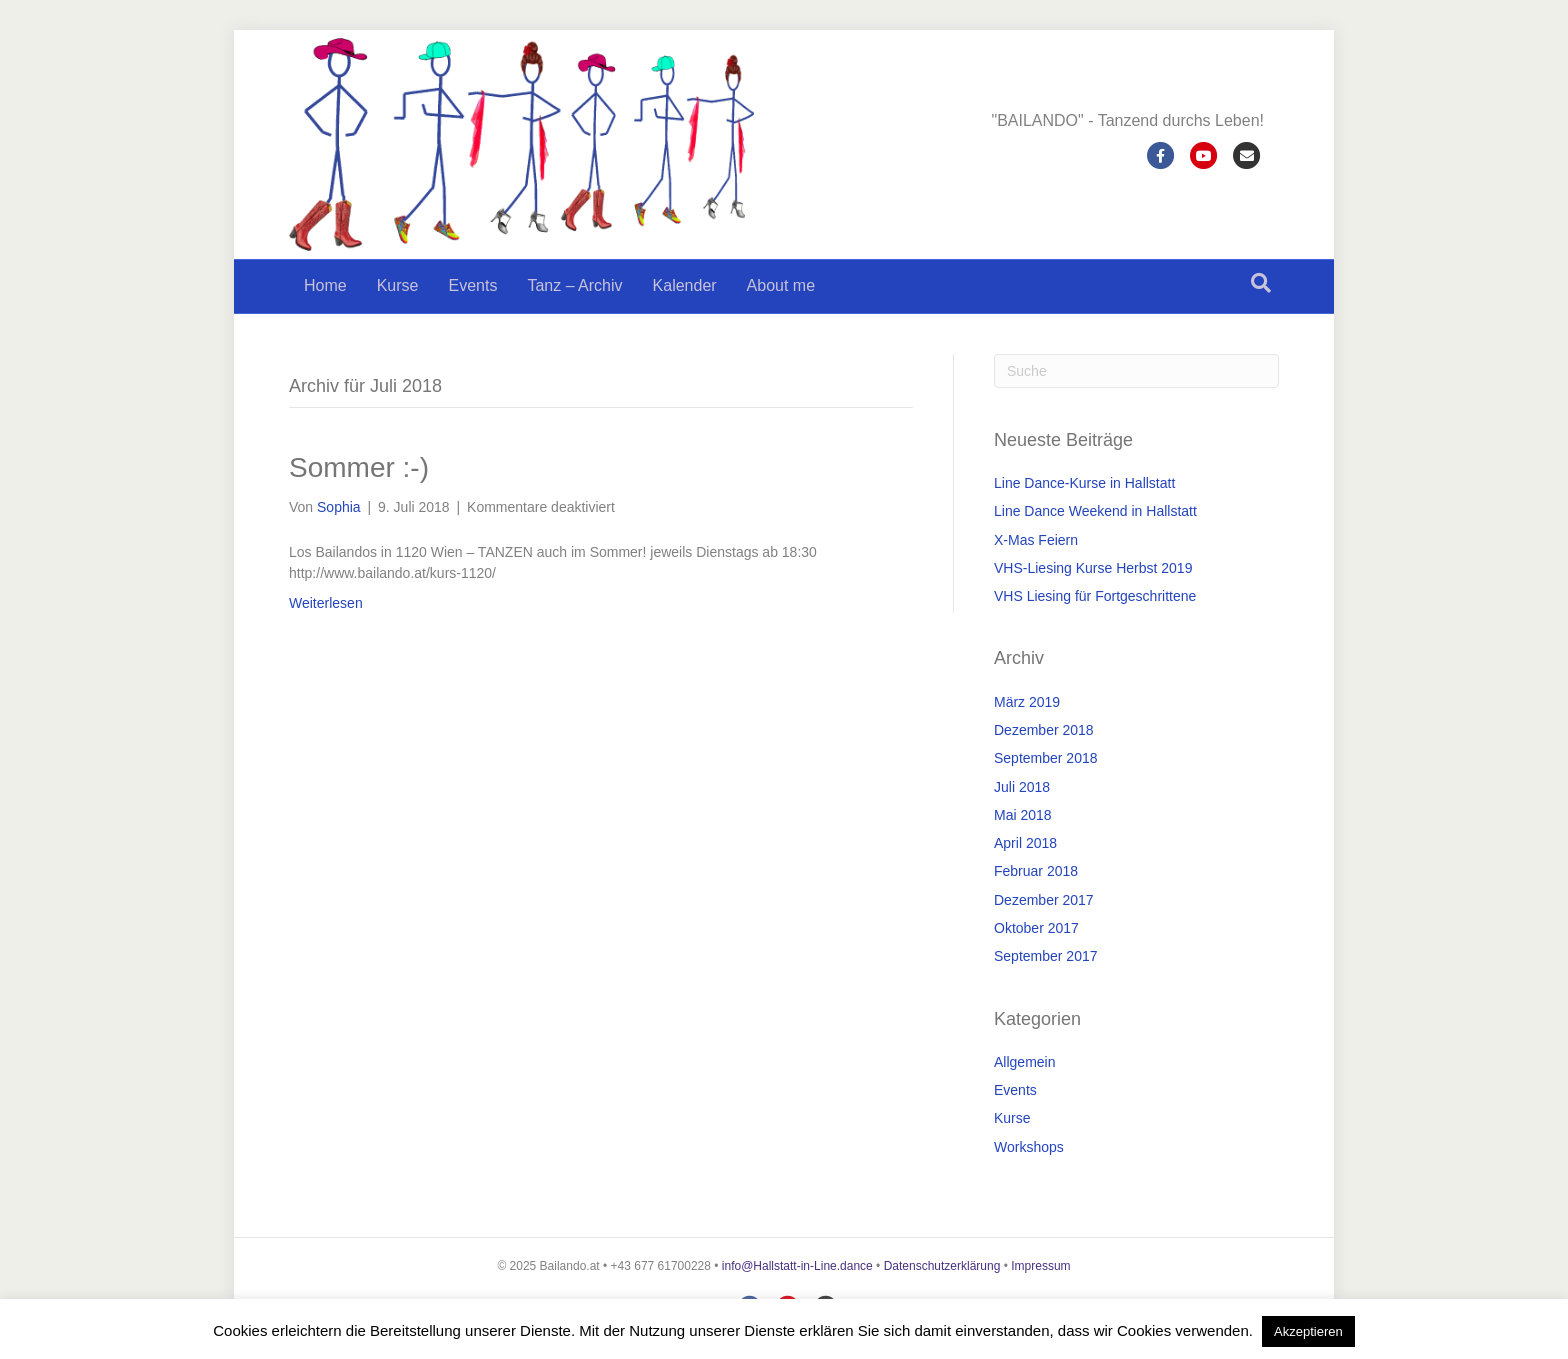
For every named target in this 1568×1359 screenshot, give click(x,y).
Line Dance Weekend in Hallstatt (1095, 511)
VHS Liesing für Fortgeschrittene (1095, 596)
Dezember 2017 (1044, 900)
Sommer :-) (359, 467)
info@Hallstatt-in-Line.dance (797, 1266)
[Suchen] (1261, 283)
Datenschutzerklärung (942, 1266)
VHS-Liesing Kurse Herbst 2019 (1093, 568)
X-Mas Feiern (1036, 540)
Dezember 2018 (1044, 730)
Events (472, 285)
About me (781, 285)
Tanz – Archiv (574, 285)
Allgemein (1024, 1062)
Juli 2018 (1022, 787)
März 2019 (1027, 702)
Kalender (685, 285)
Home (325, 285)
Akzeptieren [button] (1308, 1331)
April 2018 (1025, 843)
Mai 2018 (1023, 815)
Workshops (1029, 1147)
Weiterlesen (326, 603)
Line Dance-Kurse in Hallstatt (1084, 483)
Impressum (1040, 1266)
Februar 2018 (1036, 871)
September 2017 (1046, 956)
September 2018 (1046, 758)
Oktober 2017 (1036, 928)
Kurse (398, 285)
